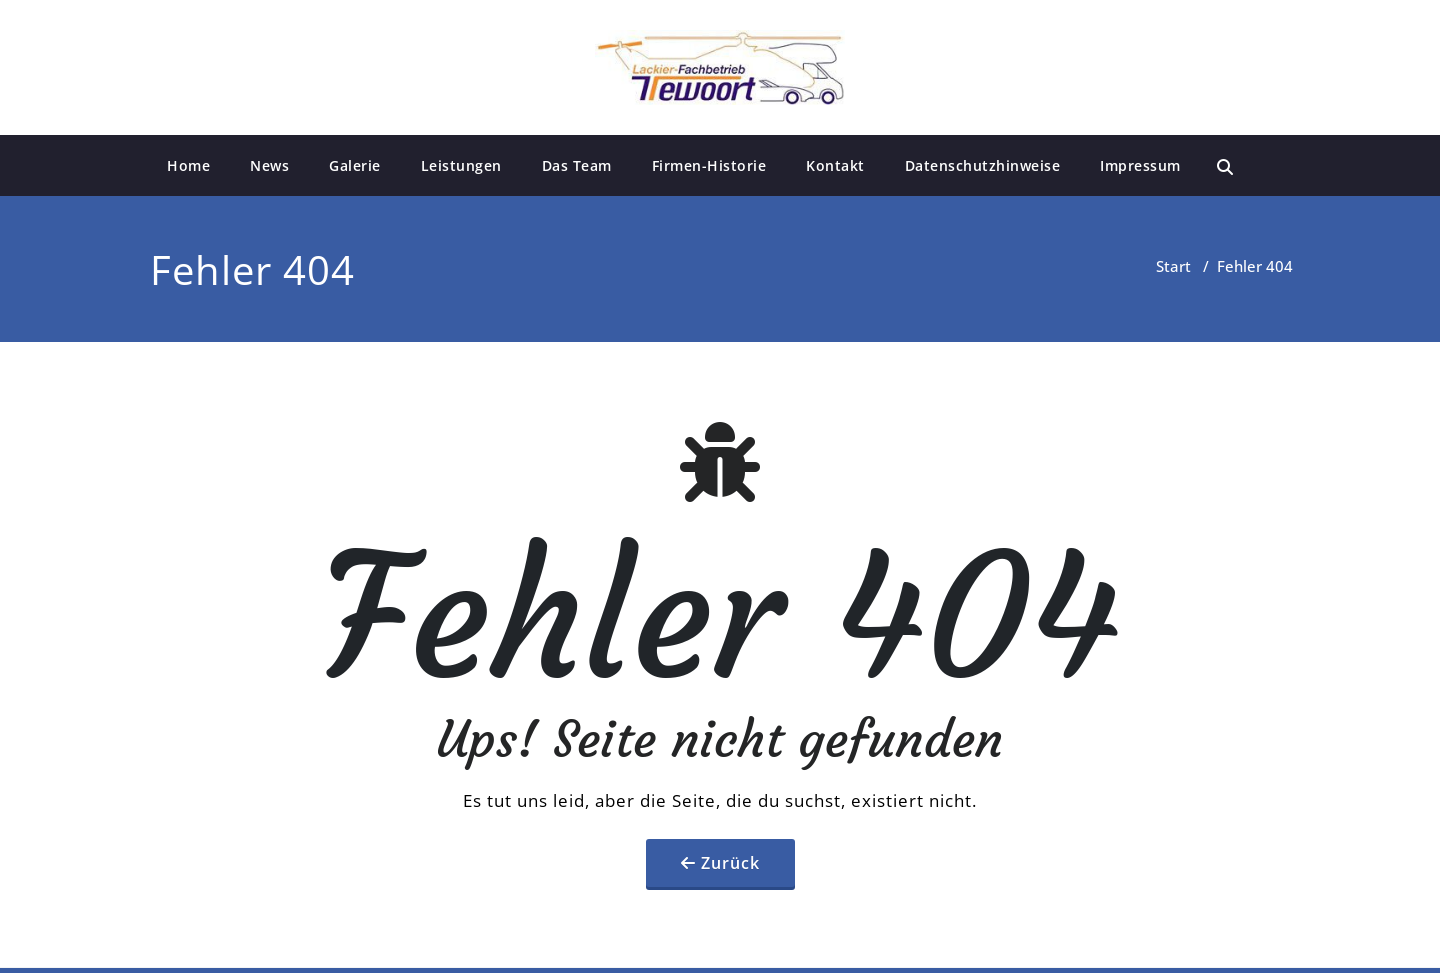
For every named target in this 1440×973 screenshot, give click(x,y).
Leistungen (461, 165)
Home (188, 165)
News (269, 165)
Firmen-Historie (709, 165)
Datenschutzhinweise (983, 165)
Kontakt (835, 165)
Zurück (730, 863)
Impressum (1140, 165)
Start (1173, 266)
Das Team (577, 165)
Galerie (355, 165)
